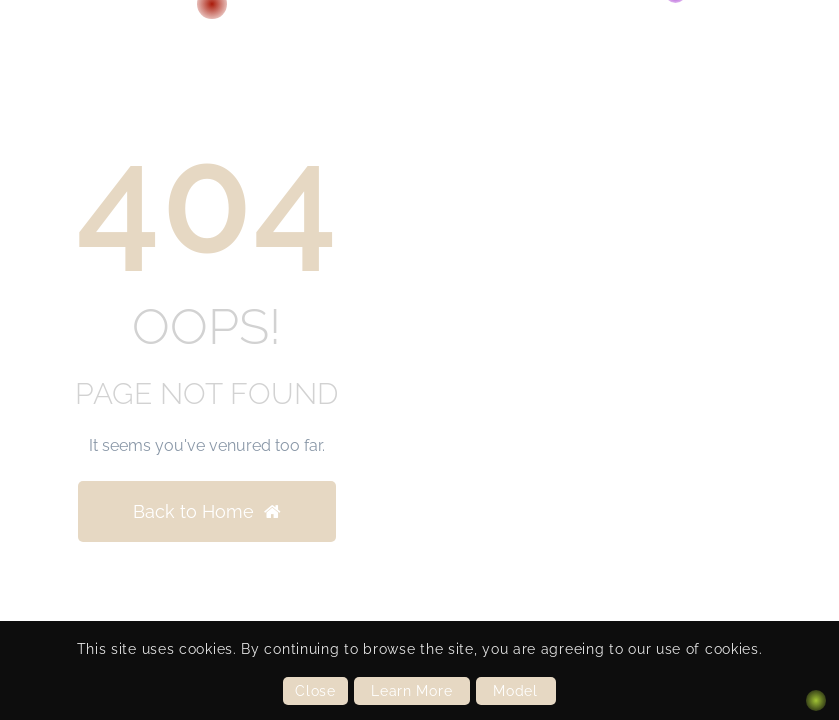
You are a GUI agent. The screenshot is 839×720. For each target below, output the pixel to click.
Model (515, 691)
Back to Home (207, 511)
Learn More (411, 691)
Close (315, 691)
